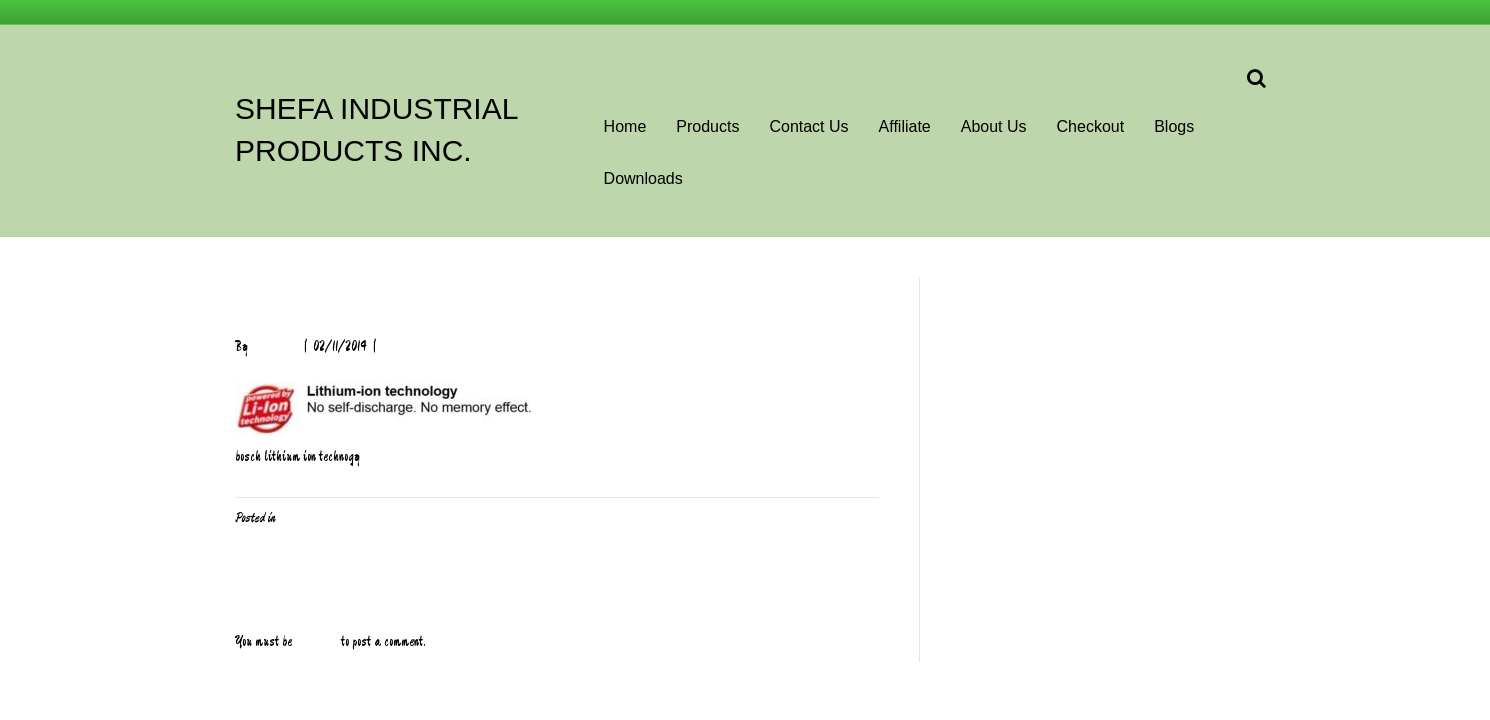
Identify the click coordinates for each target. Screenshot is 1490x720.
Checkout (1091, 126)
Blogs (1174, 126)
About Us (994, 126)
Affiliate (905, 126)
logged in (316, 642)
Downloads (643, 178)
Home (625, 126)
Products (707, 126)
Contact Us (808, 126)
